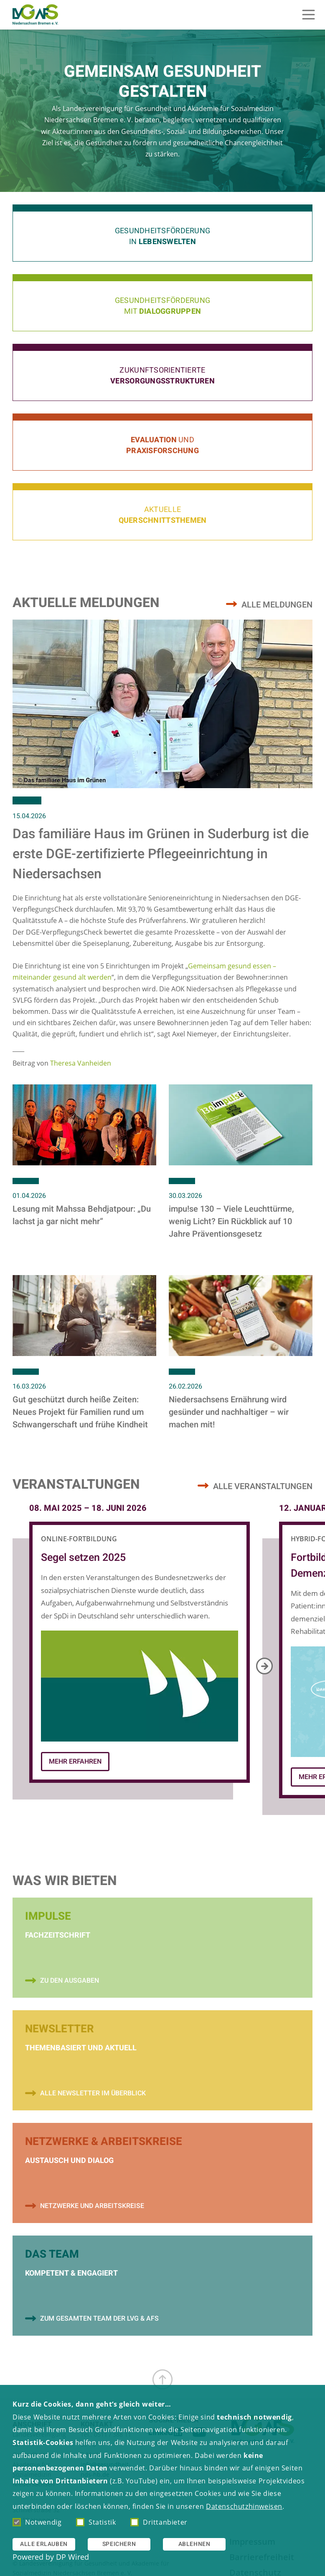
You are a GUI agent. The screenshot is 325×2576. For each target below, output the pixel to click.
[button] (162, 233)
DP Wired (72, 2557)
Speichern (119, 2544)
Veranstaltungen (76, 1484)
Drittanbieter (159, 2522)
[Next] (264, 1666)
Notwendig (37, 2522)
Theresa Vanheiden (80, 1063)
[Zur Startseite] (35, 14)
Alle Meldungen (276, 605)
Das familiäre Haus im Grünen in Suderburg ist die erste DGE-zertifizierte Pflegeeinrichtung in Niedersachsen (161, 854)
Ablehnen (194, 2544)
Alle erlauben (44, 2544)
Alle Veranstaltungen (262, 1486)
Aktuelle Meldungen (86, 603)
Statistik (96, 2522)
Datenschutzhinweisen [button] (244, 2506)
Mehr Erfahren (75, 1762)
